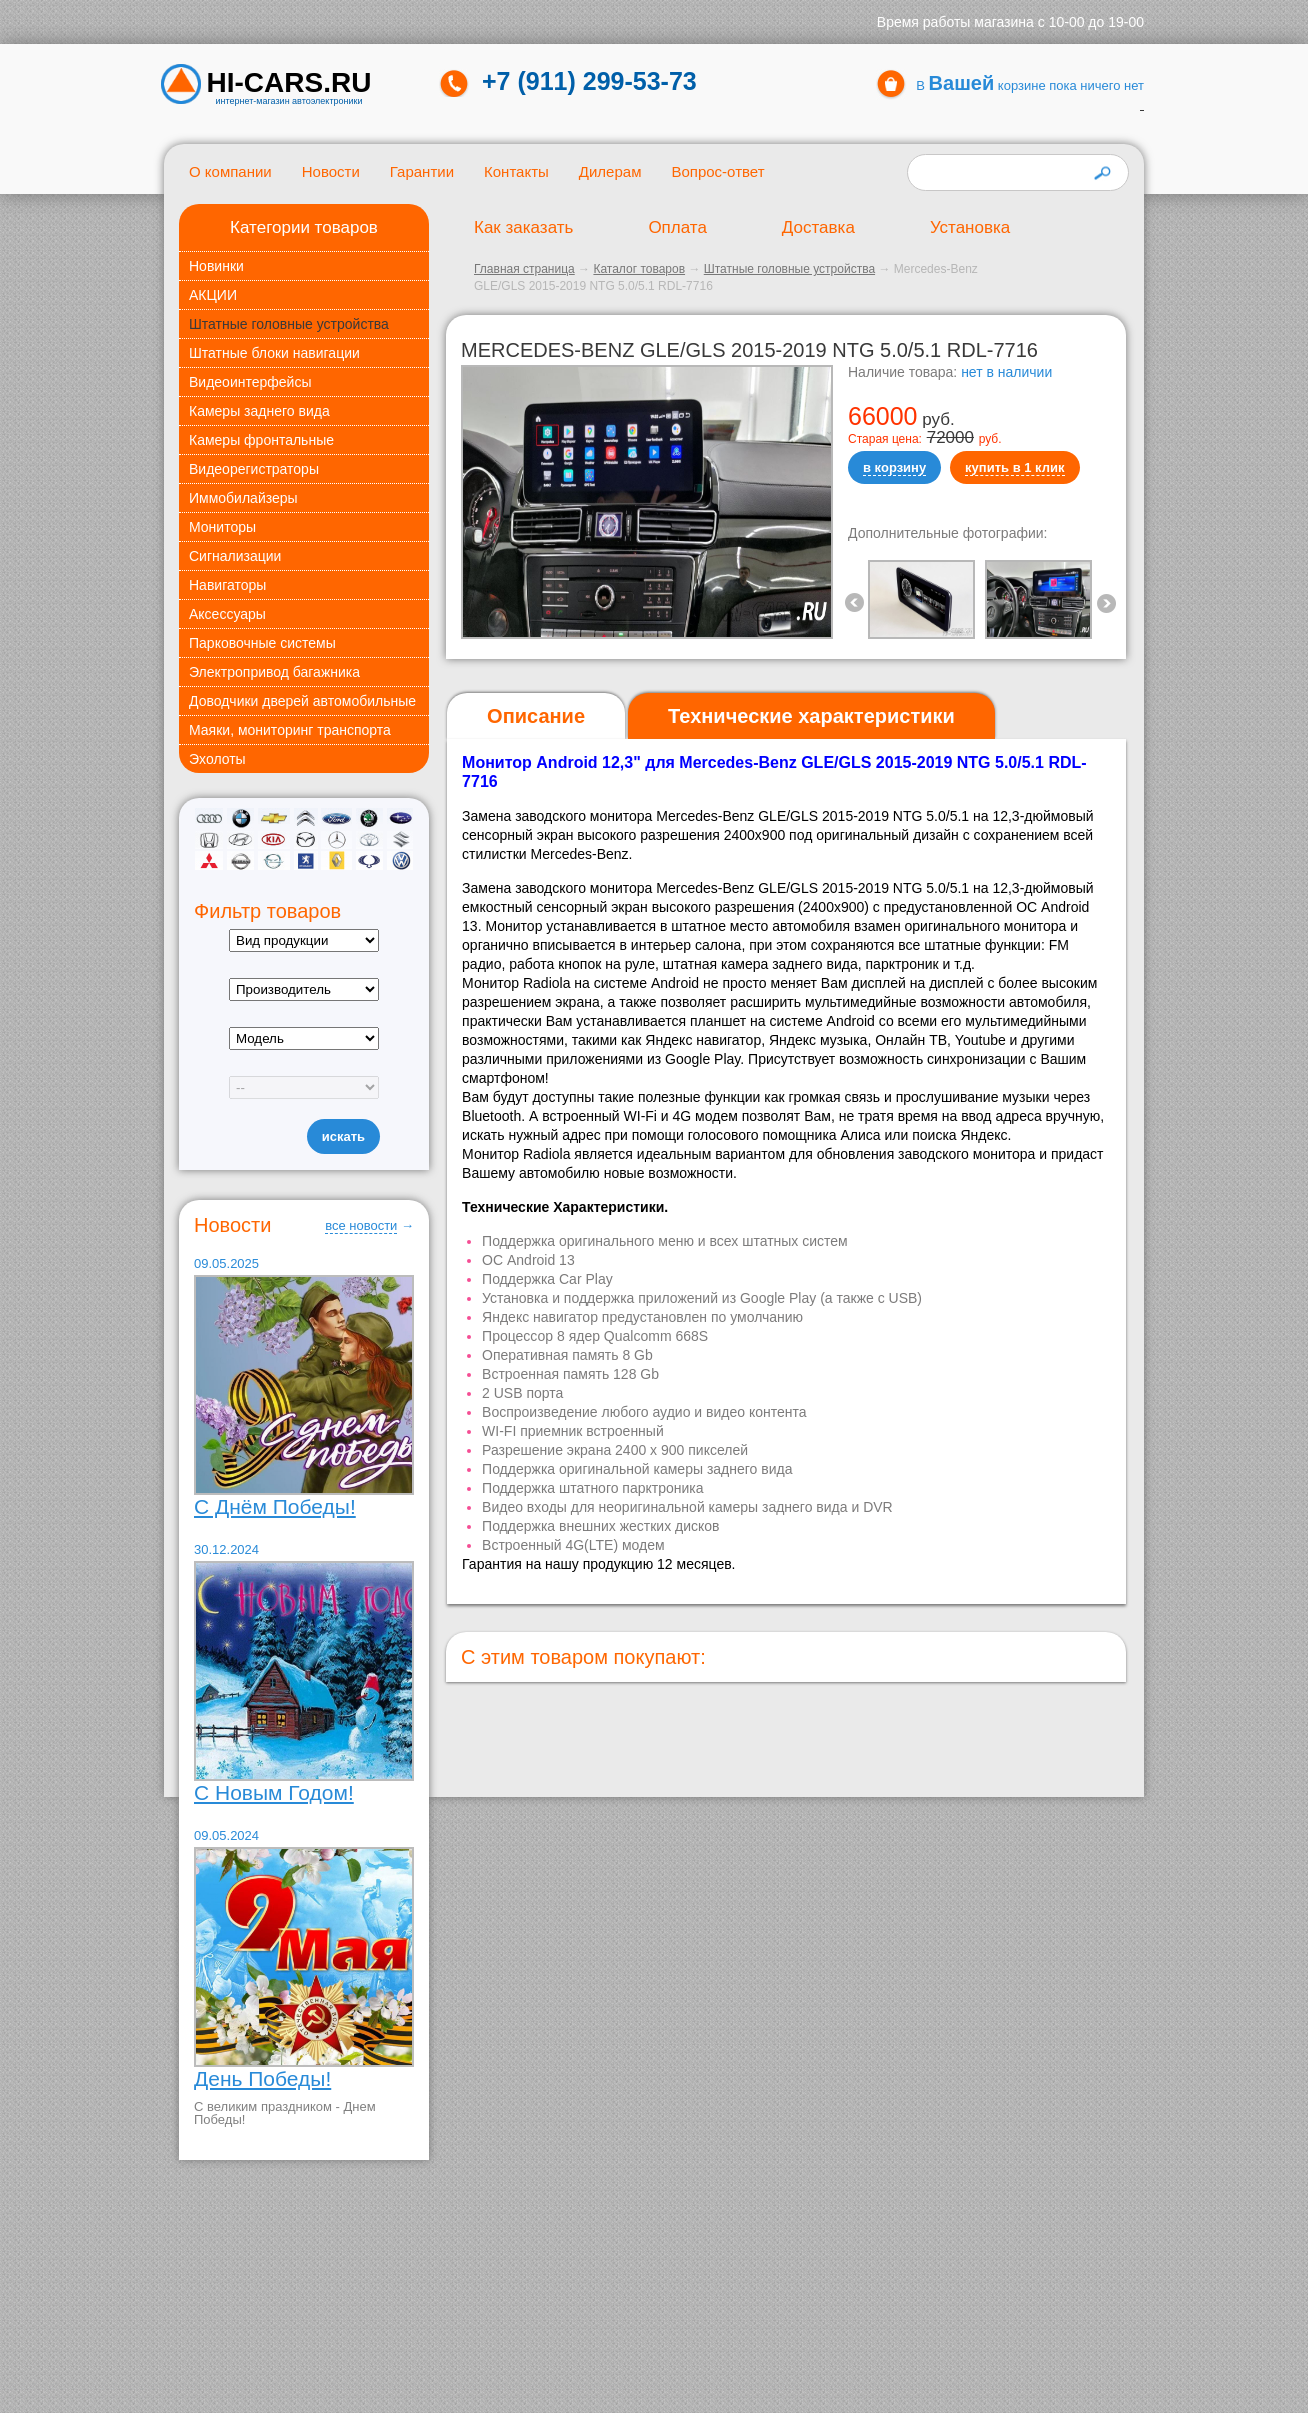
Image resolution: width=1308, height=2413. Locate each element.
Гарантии (422, 171)
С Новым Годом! (274, 1792)
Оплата (677, 227)
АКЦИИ (213, 295)
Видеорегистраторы (254, 469)
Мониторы (222, 527)
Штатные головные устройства (289, 324)
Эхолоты (217, 759)
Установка (970, 227)
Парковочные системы (262, 643)
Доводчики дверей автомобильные (302, 701)
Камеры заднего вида (259, 411)
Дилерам (610, 171)
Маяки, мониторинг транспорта (290, 730)
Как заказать (523, 227)
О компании (230, 171)
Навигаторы (227, 585)
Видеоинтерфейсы (250, 382)
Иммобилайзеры (243, 498)
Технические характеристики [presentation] (811, 716)
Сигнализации (235, 556)
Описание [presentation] (536, 716)
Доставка (818, 227)
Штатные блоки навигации (274, 353)
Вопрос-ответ (717, 171)
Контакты (516, 171)
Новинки (216, 266)
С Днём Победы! (275, 1506)
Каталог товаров (639, 269)
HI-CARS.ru (289, 83)
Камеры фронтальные (261, 440)
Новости (331, 171)
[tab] (536, 716)
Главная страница (524, 269)
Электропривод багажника (274, 672)
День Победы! (262, 2078)
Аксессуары (227, 614)
